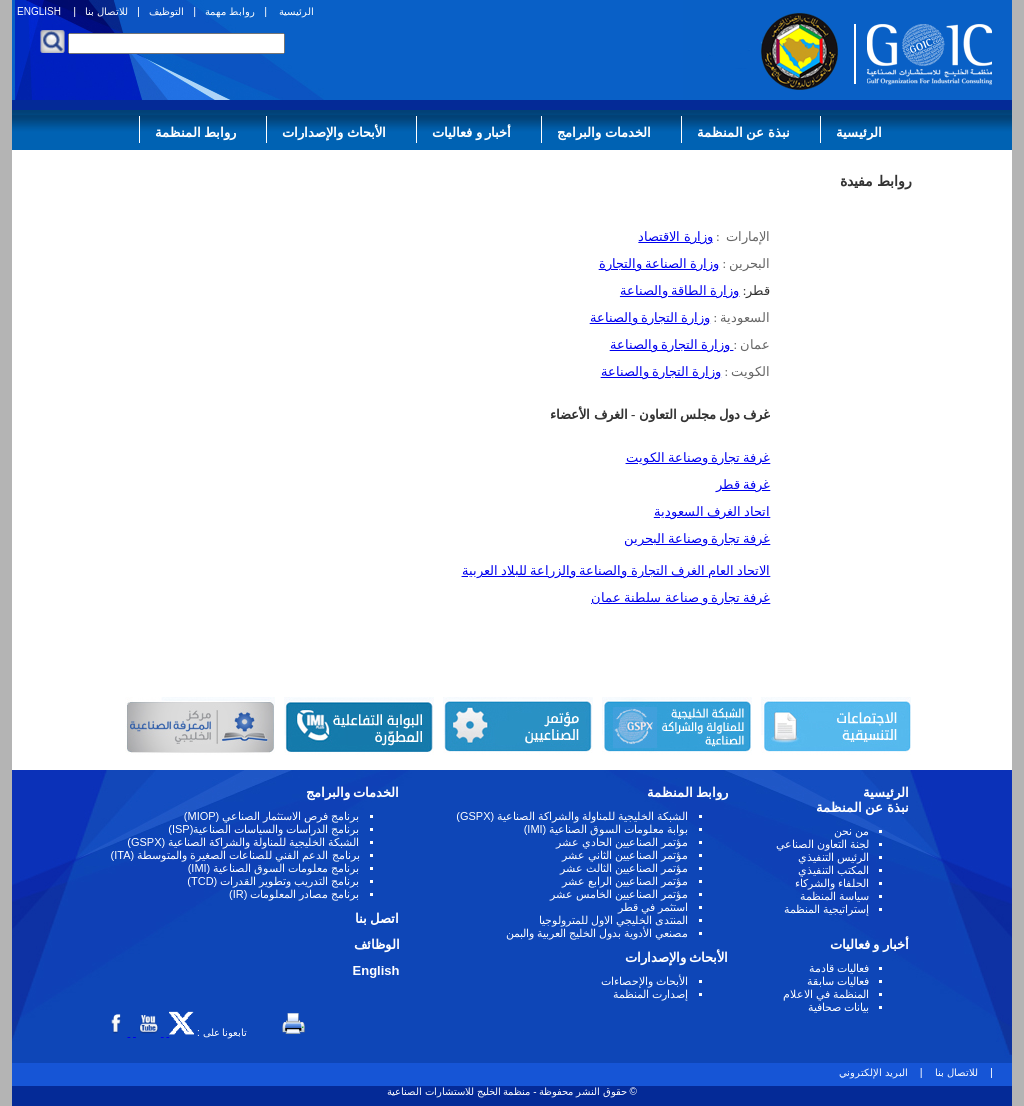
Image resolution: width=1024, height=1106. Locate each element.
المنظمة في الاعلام (826, 994)
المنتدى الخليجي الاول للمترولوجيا (613, 920)
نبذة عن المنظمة (743, 132)
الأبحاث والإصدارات (334, 132)
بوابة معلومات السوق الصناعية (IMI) (606, 829)
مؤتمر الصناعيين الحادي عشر (622, 842)
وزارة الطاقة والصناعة (680, 290)
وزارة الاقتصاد (675, 236)
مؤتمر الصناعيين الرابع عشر (625, 881)
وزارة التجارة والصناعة (650, 317)
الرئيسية (296, 11)
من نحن (851, 831)
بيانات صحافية (838, 1007)
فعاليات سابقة (838, 981)
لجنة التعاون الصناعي (822, 844)
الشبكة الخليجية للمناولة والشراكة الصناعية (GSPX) (572, 816)
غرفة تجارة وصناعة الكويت (698, 457)
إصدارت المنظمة (650, 994)
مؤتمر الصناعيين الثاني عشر (625, 855)
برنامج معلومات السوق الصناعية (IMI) (274, 868)
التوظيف (166, 11)
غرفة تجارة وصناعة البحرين (697, 538)
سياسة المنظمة (834, 896)
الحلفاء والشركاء (832, 883)
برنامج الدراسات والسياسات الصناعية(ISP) (263, 829)
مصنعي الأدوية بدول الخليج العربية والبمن (597, 933)
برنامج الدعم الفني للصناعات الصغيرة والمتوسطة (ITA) (235, 855)
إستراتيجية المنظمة (826, 909)
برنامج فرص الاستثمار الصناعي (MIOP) (272, 816)
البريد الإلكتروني (873, 1072)
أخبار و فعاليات (471, 132)
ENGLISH (39, 11)
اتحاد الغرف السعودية (712, 511)
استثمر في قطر (653, 907)
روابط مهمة (230, 11)
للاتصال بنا (106, 11)
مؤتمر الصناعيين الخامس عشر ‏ (617, 894)
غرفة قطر (743, 484)
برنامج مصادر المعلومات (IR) (294, 894)
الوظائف (377, 944)
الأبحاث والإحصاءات (644, 981)
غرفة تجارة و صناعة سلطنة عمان (680, 597)
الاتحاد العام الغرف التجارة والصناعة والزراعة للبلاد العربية (616, 570)
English (376, 970)
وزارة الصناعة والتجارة (659, 263)
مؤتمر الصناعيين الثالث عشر (624, 868)
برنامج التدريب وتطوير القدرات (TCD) (273, 881)
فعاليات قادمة (839, 968)
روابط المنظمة (196, 132)
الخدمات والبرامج (604, 132)
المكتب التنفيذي (833, 870)
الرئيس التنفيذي (833, 857)
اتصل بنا (377, 918)
